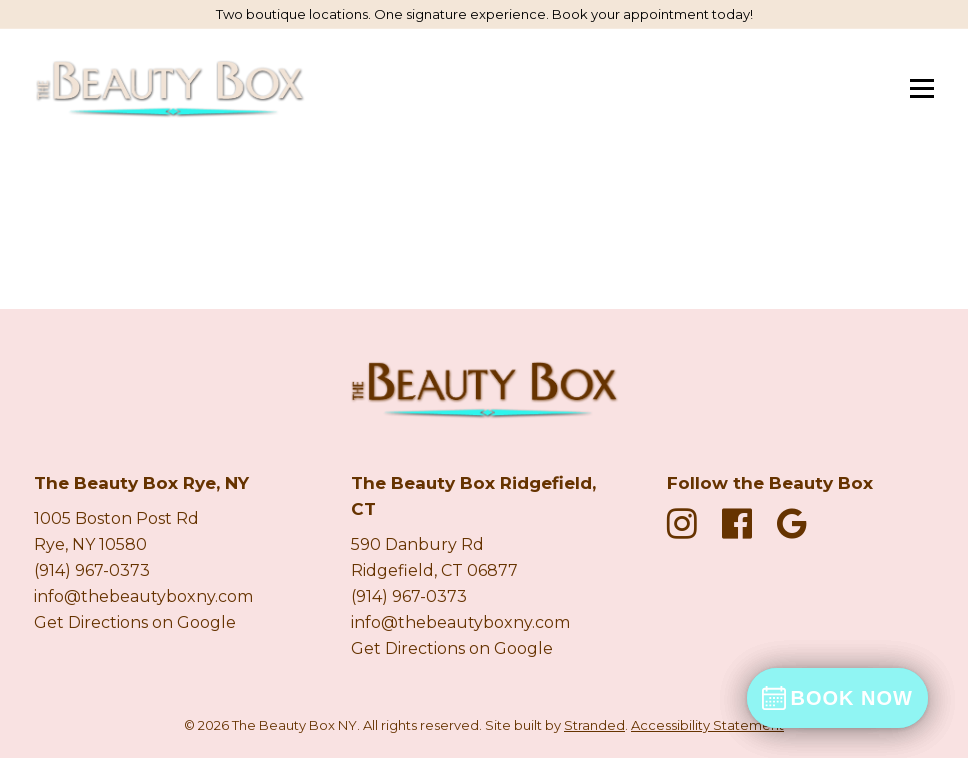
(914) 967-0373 (92, 570)
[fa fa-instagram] (687, 523)
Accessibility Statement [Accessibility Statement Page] (707, 725)
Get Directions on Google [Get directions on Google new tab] (135, 622)
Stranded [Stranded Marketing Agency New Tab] (594, 725)
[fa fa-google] (792, 523)
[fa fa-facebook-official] (742, 523)
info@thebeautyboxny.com (143, 596)
